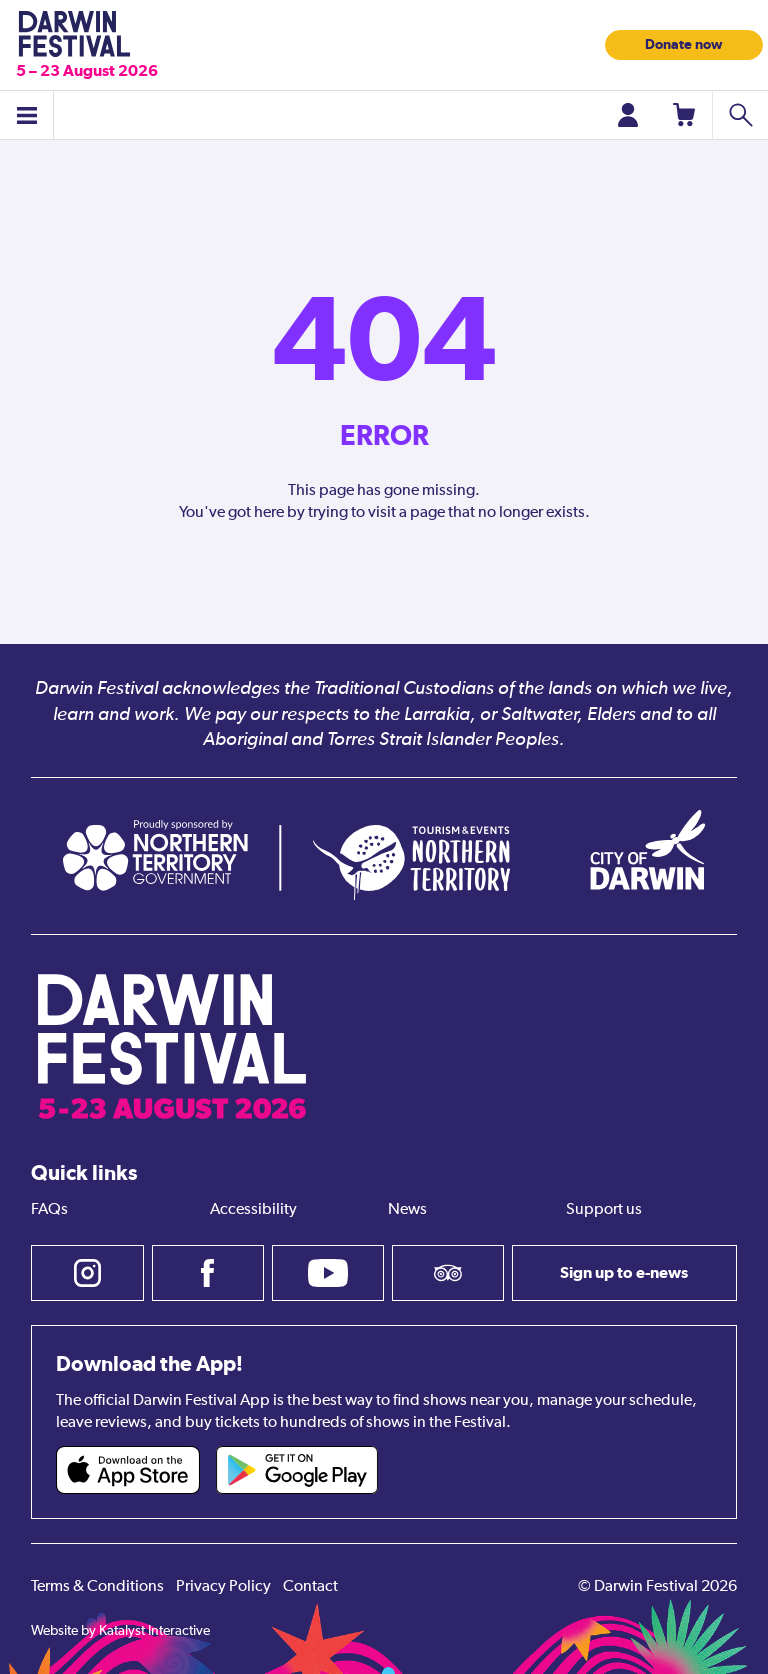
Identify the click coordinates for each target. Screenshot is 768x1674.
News (407, 1210)
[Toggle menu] (27, 115)
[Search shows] (740, 115)
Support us (604, 1210)
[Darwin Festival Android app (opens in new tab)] (297, 1470)
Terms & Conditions (97, 1587)
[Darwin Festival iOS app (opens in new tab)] (128, 1470)
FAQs (49, 1210)
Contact (310, 1587)
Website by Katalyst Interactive (120, 1631)
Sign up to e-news (624, 1272)
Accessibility (253, 1210)
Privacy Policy (223, 1587)
